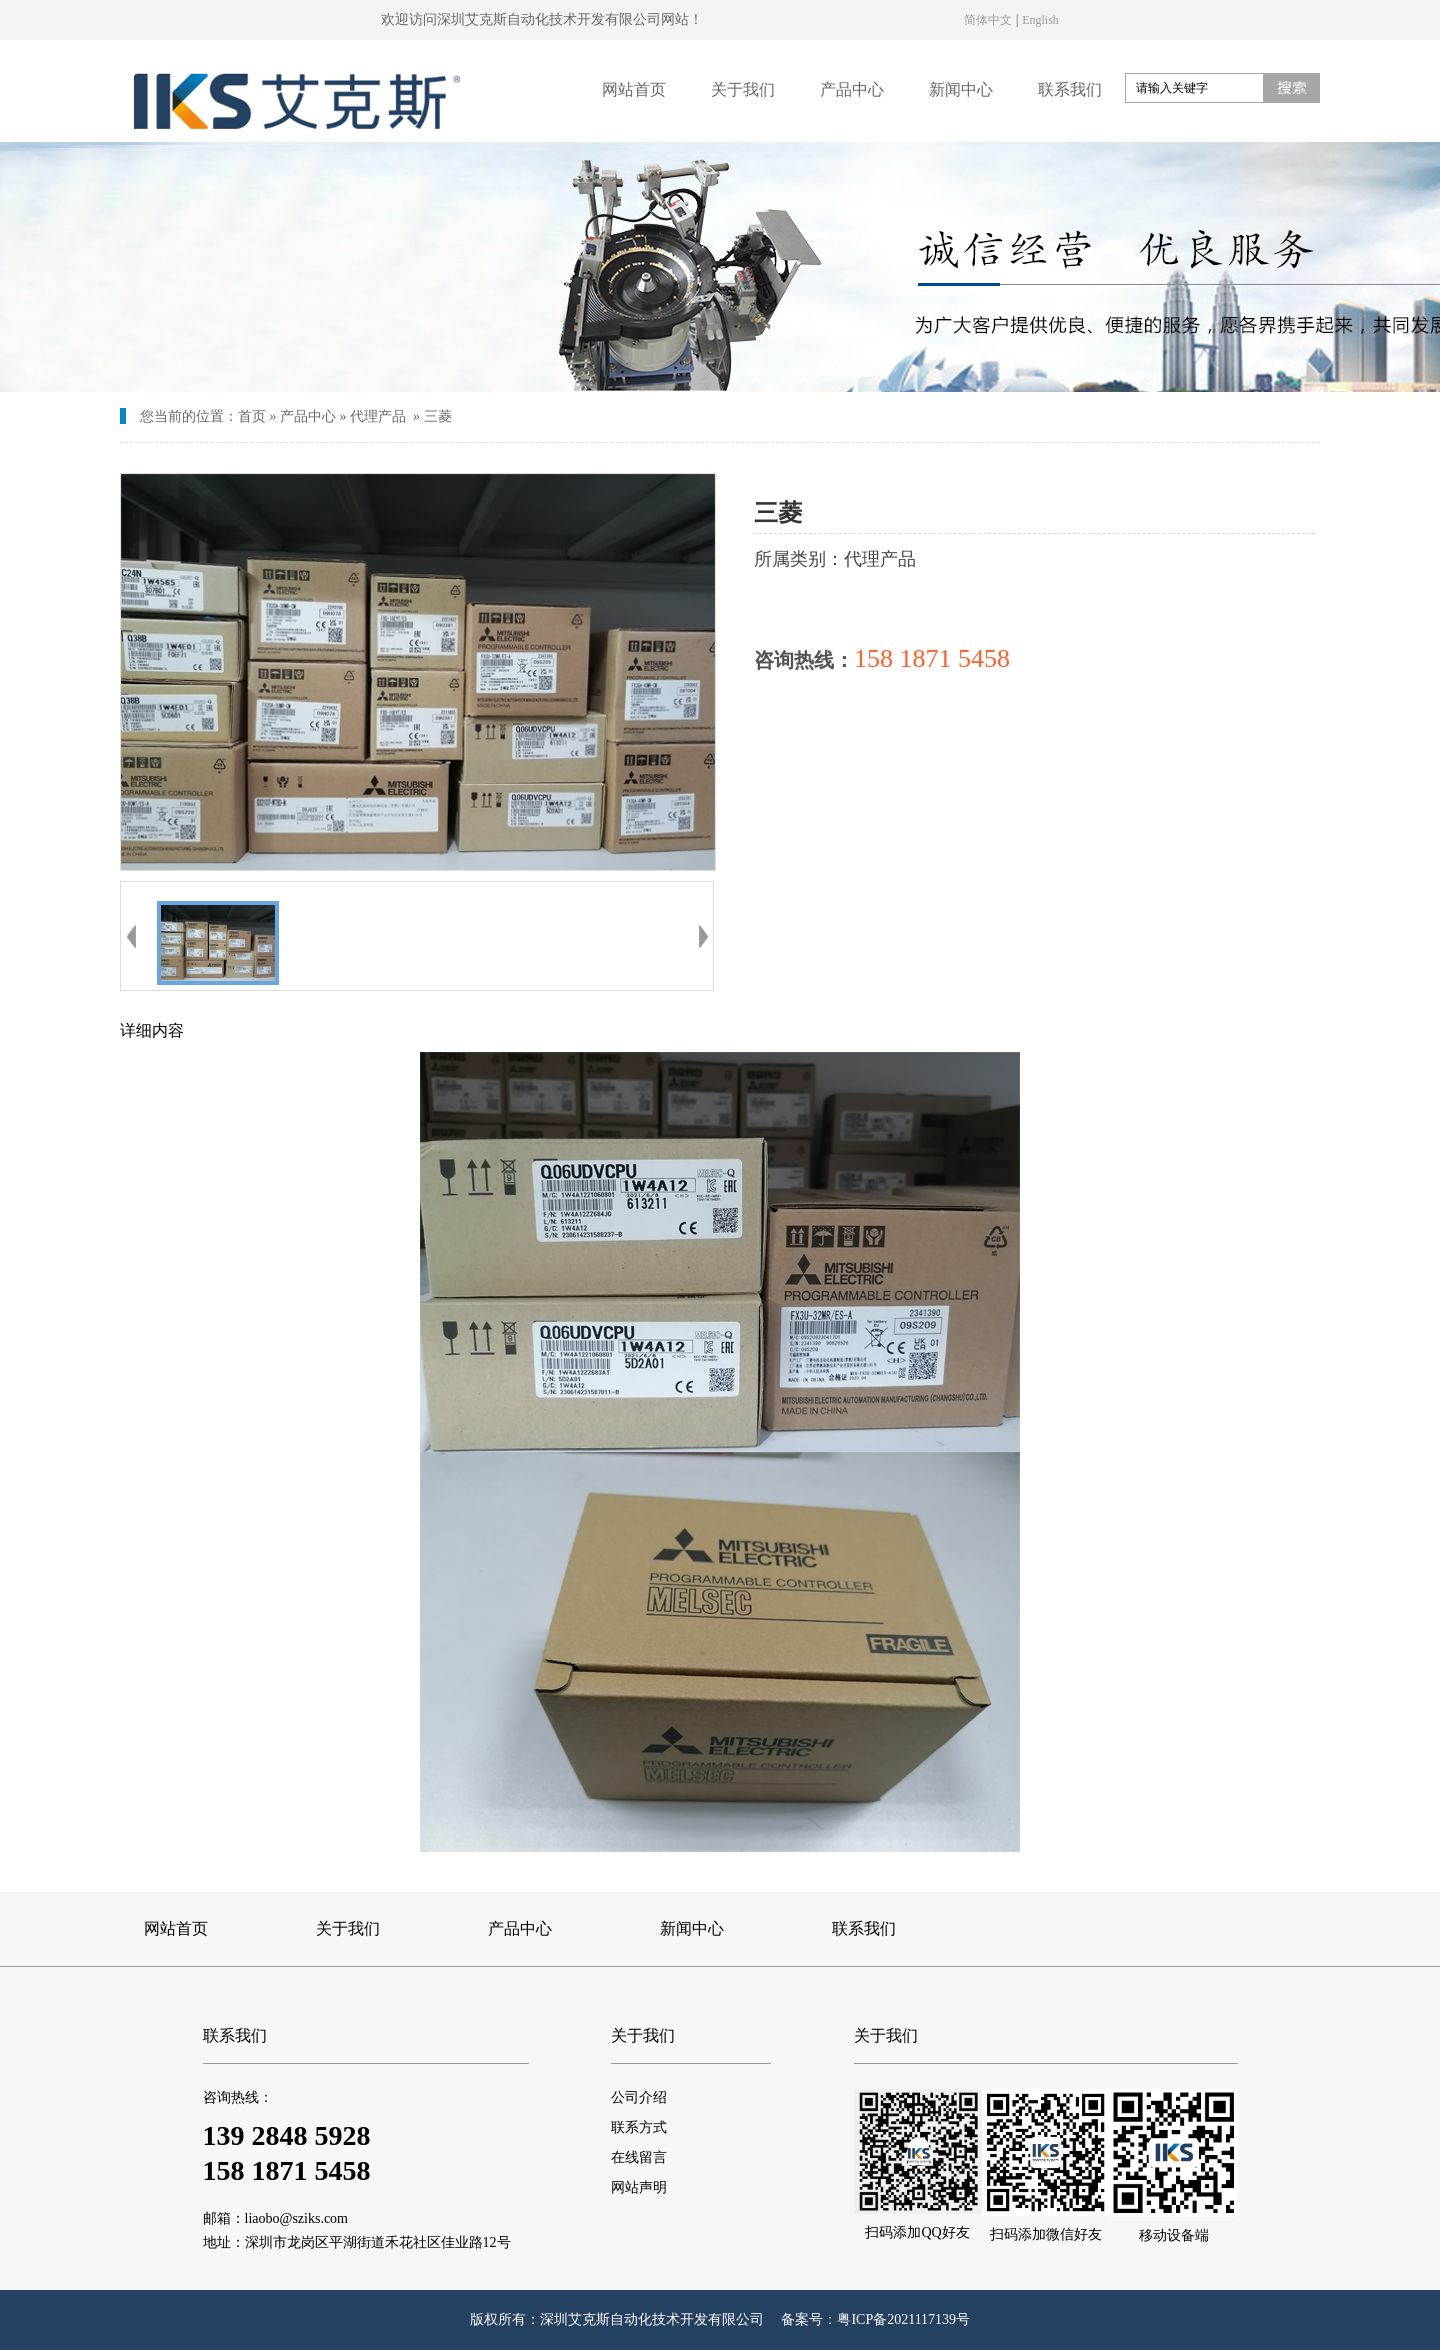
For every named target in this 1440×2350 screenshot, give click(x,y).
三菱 (438, 416)
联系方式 (639, 2127)
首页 (252, 416)
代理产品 (378, 416)
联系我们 (1070, 89)
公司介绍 (639, 2097)
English (1040, 19)
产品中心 (852, 89)
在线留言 (639, 2157)
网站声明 (639, 2187)
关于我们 (743, 89)
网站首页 (634, 89)
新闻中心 (961, 89)
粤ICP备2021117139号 (903, 2319)
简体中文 (988, 19)
